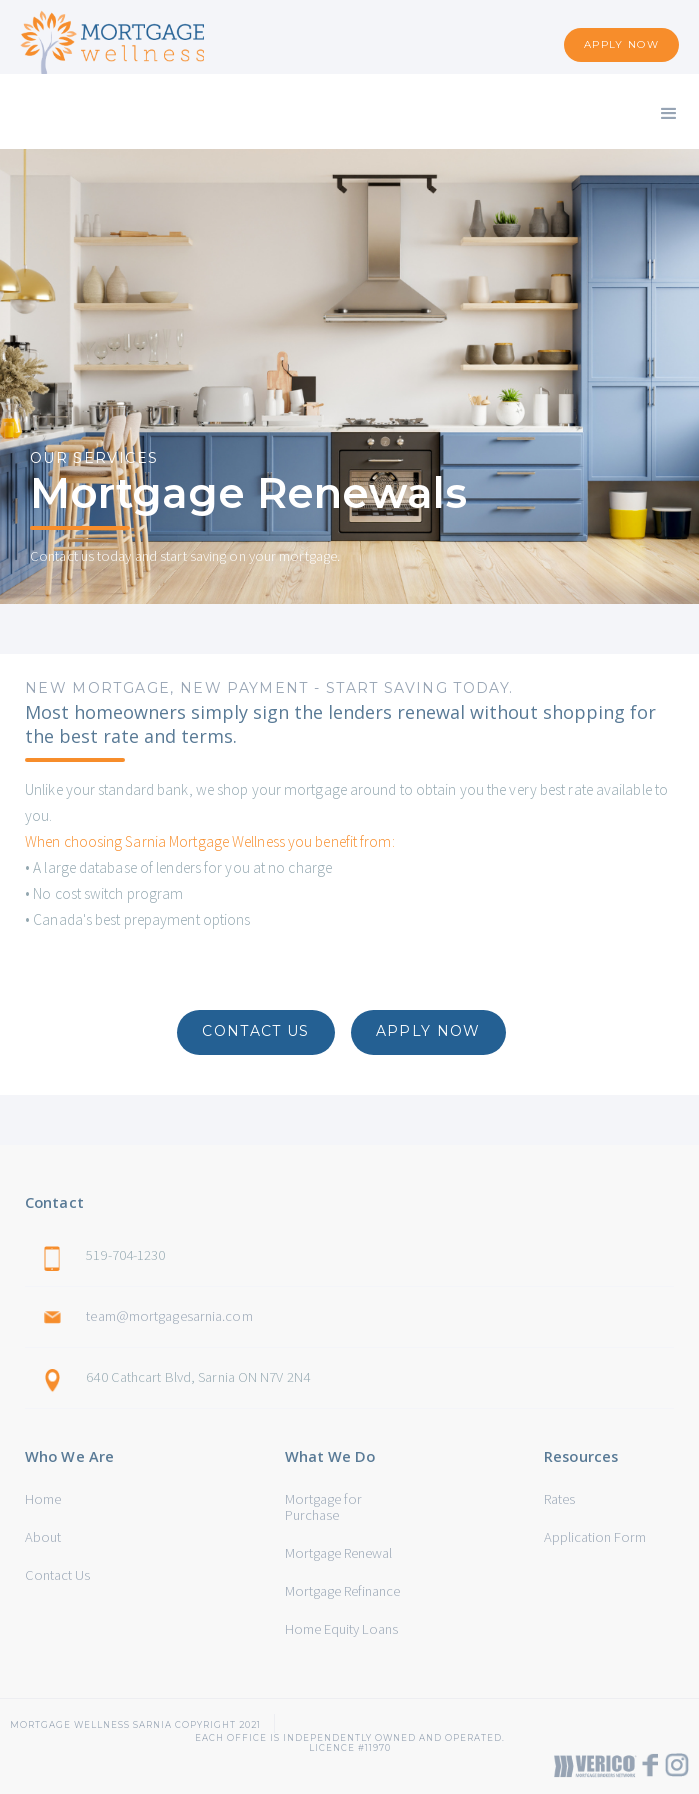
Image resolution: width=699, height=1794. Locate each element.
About (43, 1537)
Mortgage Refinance (342, 1591)
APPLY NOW (621, 44)
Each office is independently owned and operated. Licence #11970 (350, 1738)
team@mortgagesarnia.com (169, 1316)
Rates (559, 1499)
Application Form (595, 1537)
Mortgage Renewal (338, 1553)
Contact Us (57, 1575)
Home (43, 1499)
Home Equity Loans (341, 1629)
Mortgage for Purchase (323, 1507)
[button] (669, 111)
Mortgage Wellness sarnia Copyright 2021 (135, 1725)
